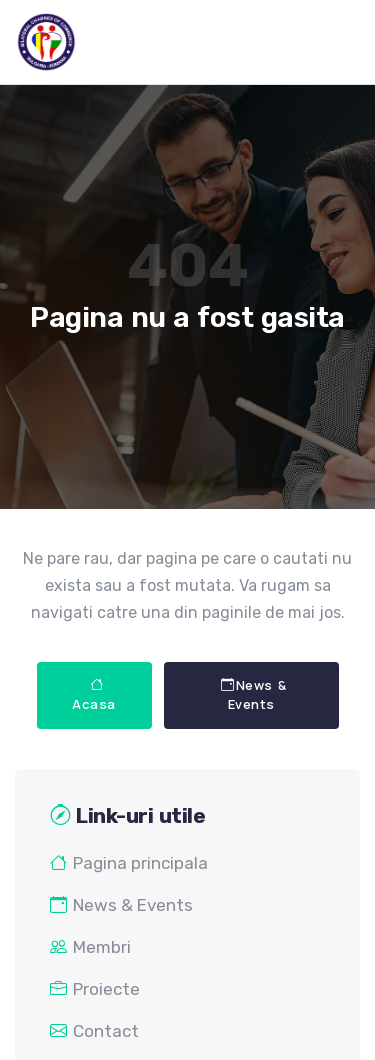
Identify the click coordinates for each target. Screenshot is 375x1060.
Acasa (94, 695)
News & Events (254, 695)
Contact (94, 1031)
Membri (90, 947)
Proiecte (95, 989)
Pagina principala (129, 863)
